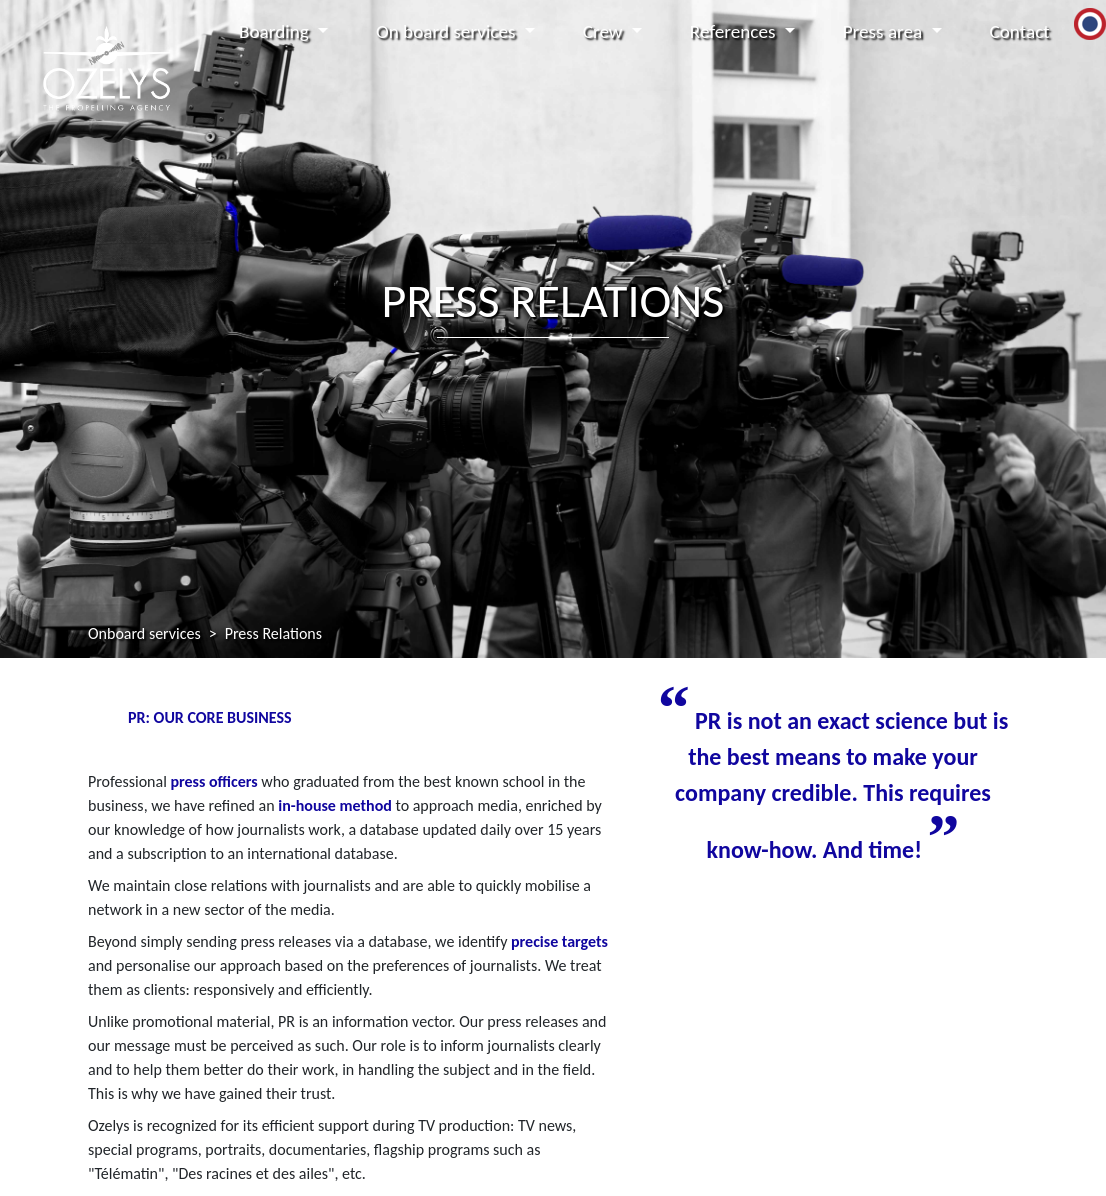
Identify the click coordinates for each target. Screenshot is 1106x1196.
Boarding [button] (276, 31)
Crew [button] (605, 31)
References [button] (735, 31)
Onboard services (144, 633)
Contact (1020, 31)
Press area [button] (885, 31)
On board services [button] (448, 31)
